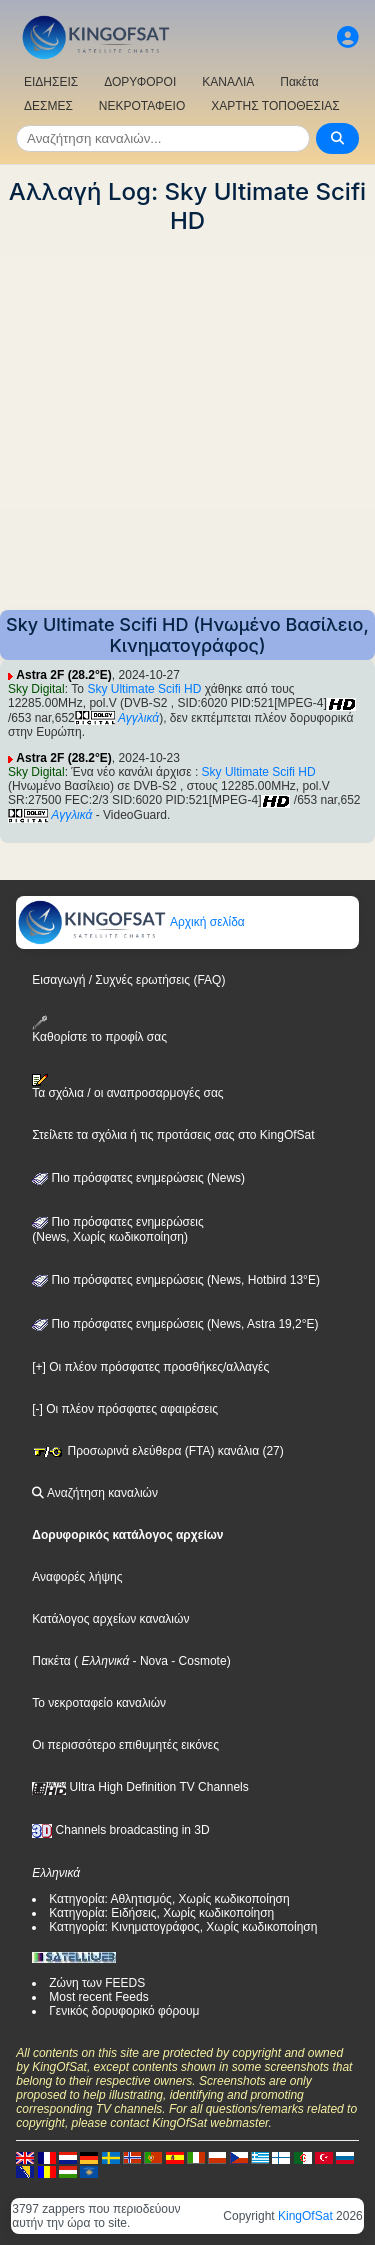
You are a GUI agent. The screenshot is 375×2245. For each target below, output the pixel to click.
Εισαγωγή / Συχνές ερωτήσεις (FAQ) (128, 980)
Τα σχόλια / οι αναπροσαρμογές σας (127, 1087)
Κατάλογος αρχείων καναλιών (110, 1619)
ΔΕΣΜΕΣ (48, 106)
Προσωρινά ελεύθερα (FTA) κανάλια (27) (158, 1451)
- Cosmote (197, 1661)
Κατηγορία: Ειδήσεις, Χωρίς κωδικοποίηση (161, 1913)
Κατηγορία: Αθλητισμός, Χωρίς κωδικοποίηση (169, 1899)
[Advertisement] (187, 422)
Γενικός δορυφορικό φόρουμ (124, 2011)
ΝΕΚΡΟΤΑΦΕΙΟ (142, 106)
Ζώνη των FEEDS (97, 1983)
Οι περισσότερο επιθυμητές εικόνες (125, 1745)
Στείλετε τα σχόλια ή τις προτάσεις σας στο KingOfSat (173, 1135)
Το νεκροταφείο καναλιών (99, 1703)
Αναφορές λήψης (77, 1577)
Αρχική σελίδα (131, 922)
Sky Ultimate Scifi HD (144, 689)
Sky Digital (36, 689)
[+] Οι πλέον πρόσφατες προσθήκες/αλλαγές (150, 1367)
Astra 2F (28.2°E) (64, 675)
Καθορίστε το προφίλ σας (99, 1029)
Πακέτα (299, 82)
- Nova (148, 1661)
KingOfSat (305, 2216)
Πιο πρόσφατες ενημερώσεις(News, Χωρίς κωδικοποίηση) (117, 1230)
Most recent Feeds (98, 1997)
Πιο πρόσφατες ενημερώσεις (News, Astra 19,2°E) (175, 1324)
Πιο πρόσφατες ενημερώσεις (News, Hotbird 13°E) (176, 1280)
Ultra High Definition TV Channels (140, 1787)
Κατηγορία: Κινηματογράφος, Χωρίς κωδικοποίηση (183, 1927)
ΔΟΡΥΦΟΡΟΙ (140, 82)
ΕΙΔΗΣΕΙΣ (51, 82)
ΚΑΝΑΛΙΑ (228, 82)
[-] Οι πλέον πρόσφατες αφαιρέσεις (125, 1409)
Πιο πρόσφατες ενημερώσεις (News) (138, 1178)
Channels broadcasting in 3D (120, 1830)
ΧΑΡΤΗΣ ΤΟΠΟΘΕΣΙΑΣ (275, 106)
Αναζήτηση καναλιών (95, 1493)
